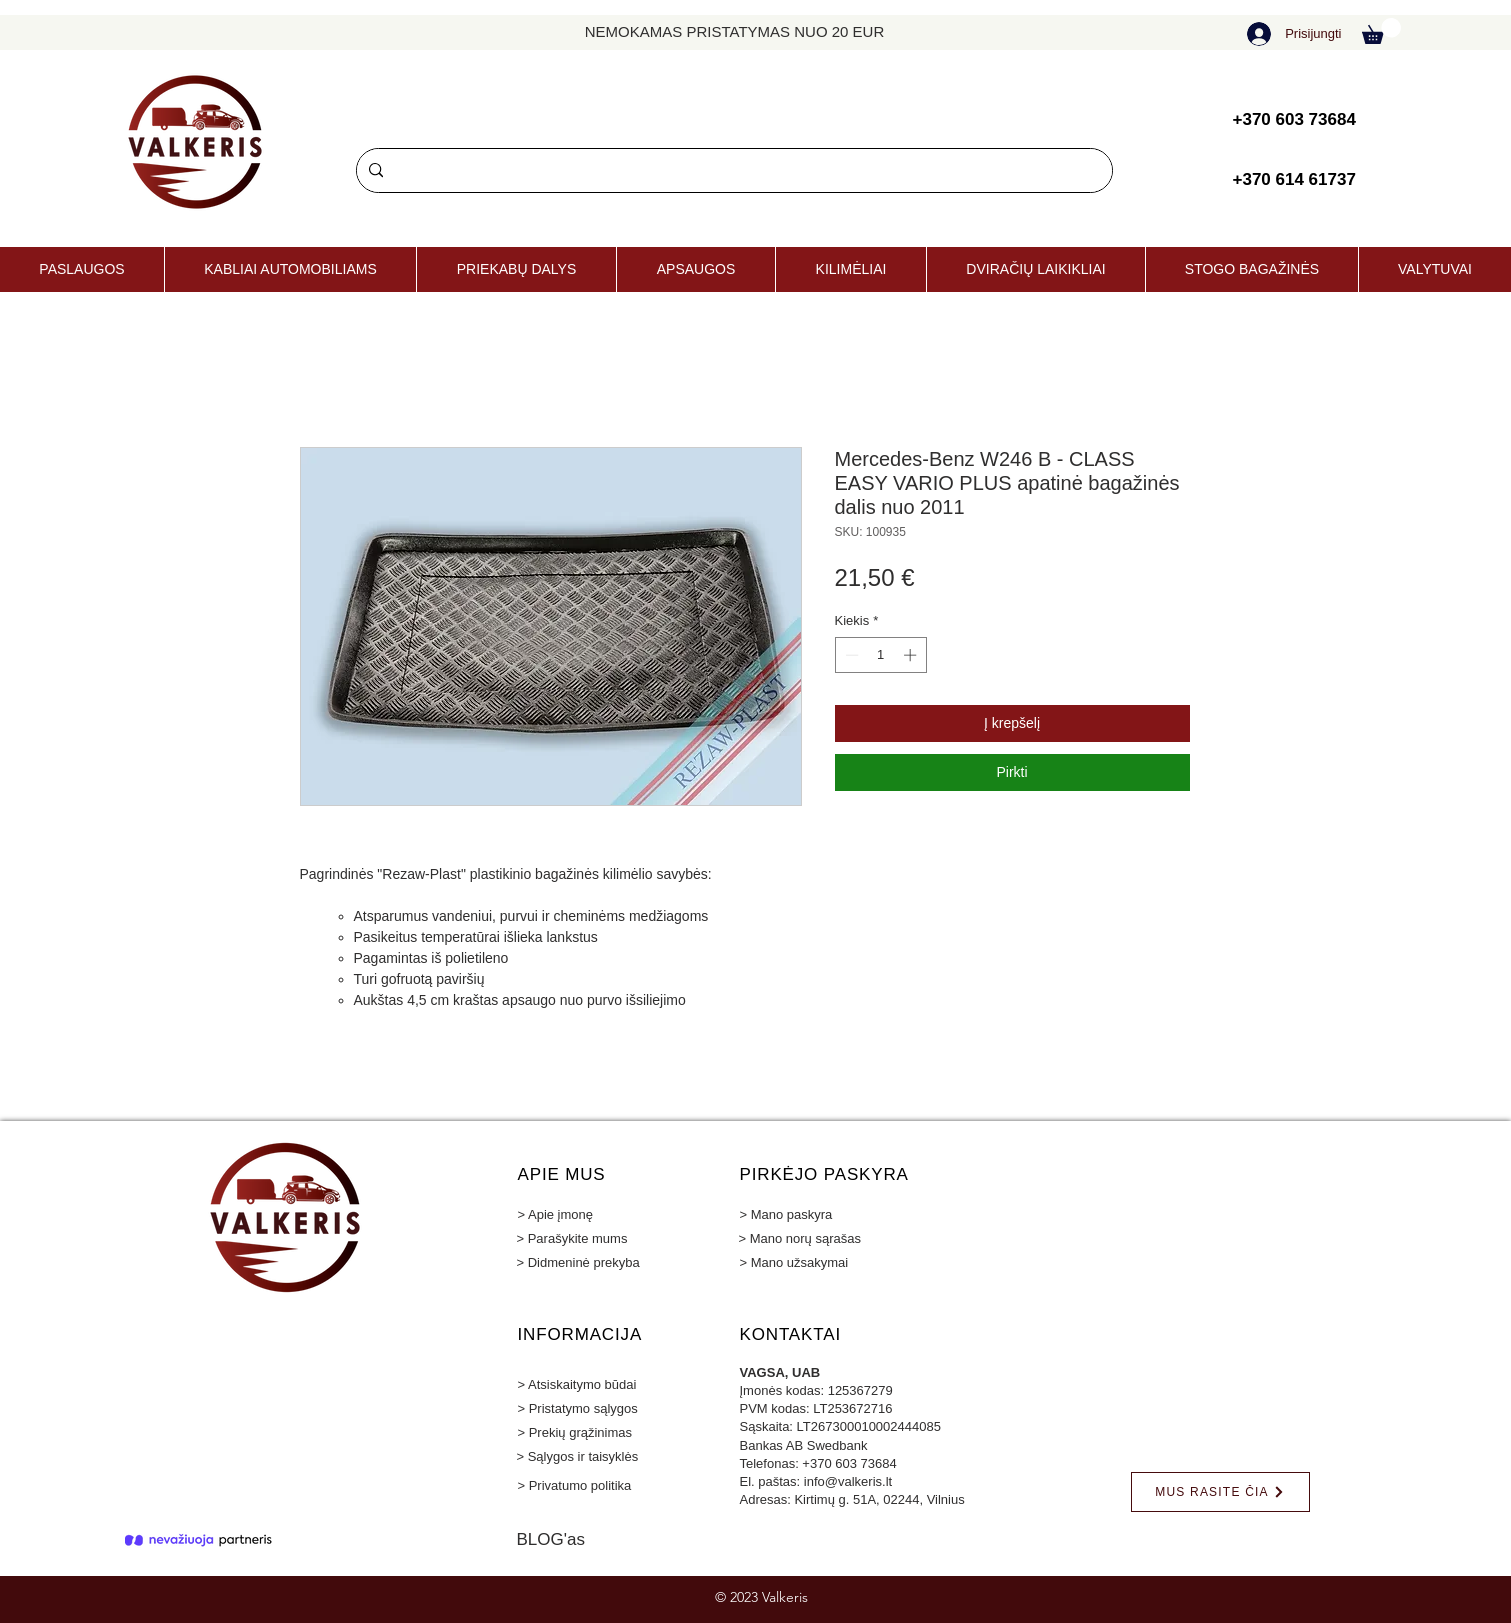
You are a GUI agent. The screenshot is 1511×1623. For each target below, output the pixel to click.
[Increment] (912, 655)
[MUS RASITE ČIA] (1220, 1492)
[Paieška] (732, 170)
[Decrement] (850, 655)
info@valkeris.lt (848, 1481)
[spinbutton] (880, 655)
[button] (1381, 31)
